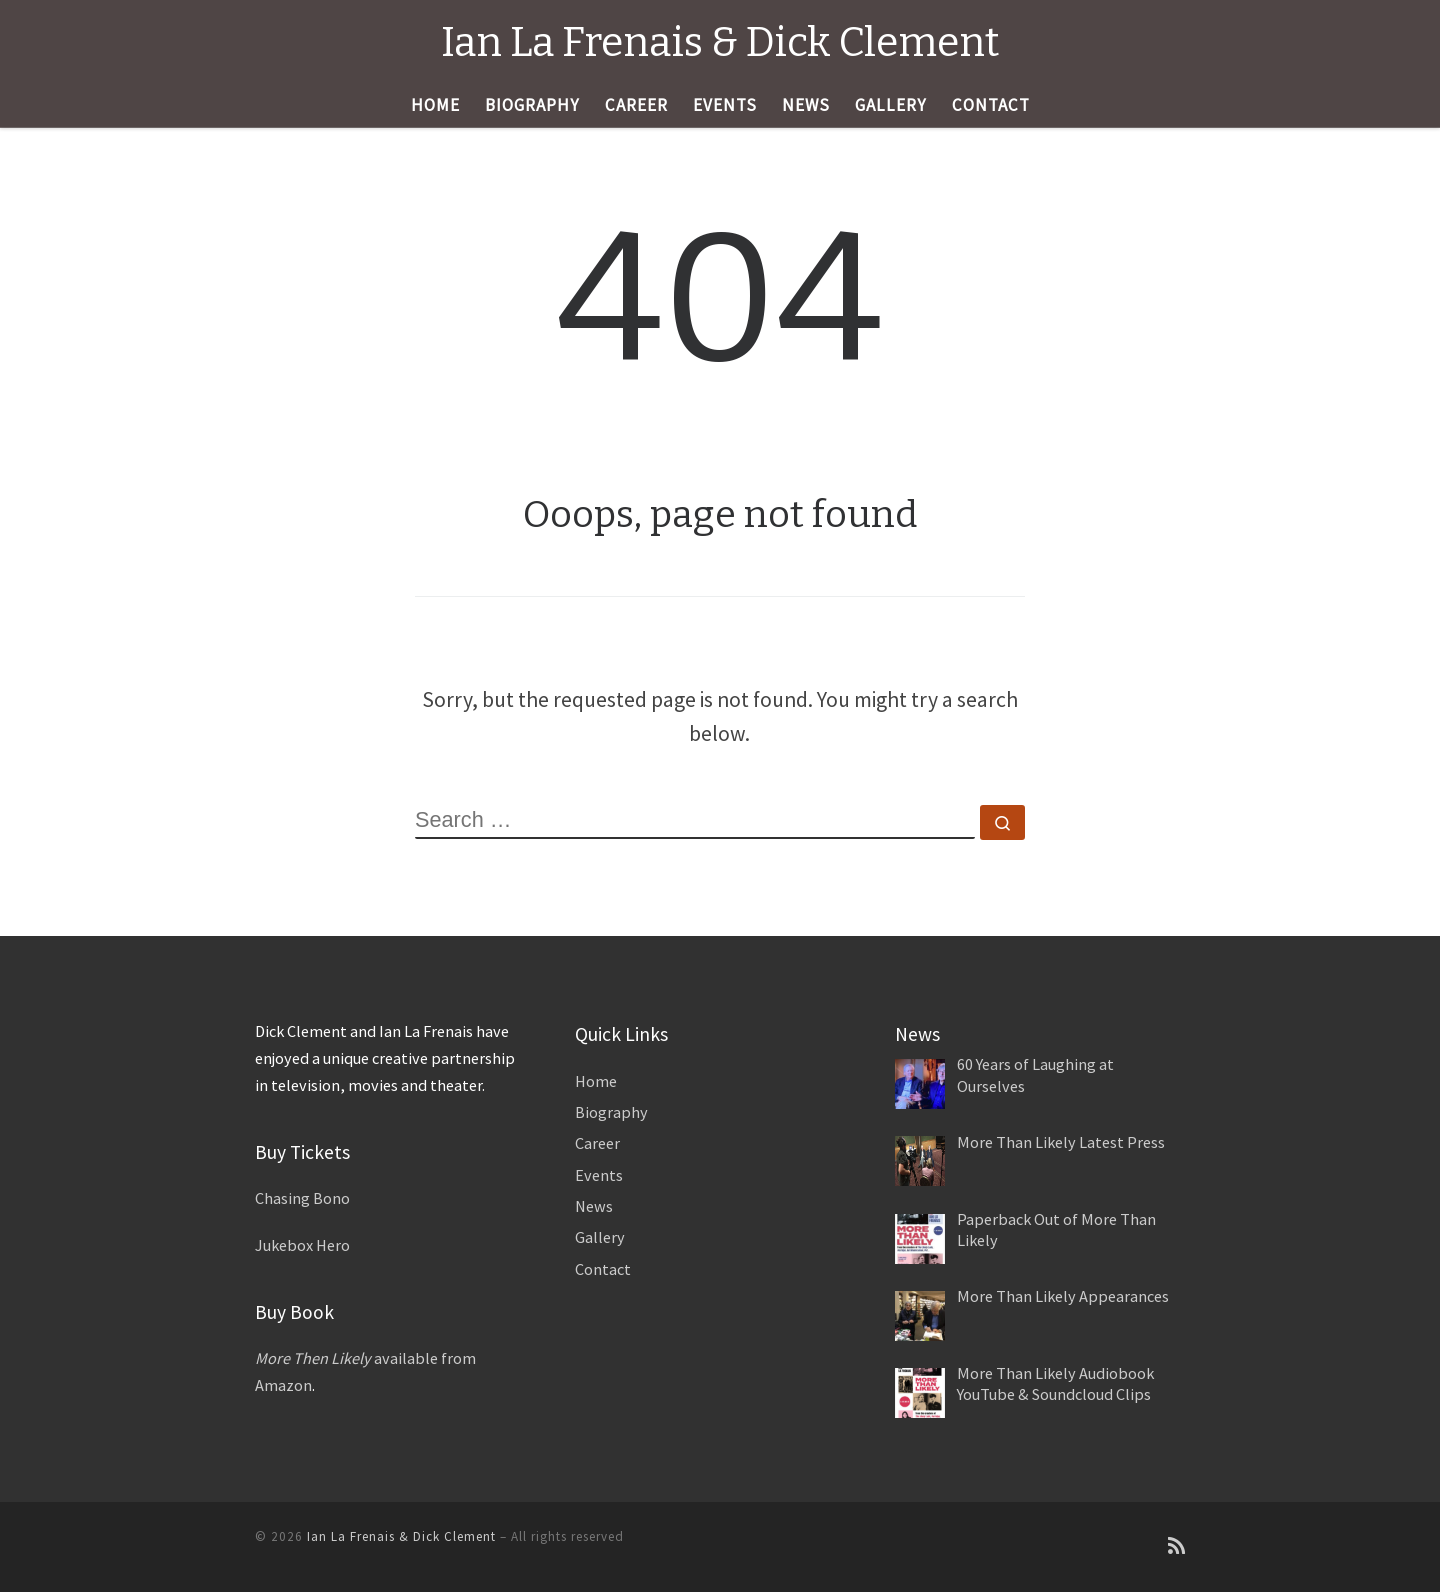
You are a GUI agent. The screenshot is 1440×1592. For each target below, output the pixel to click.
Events (599, 1175)
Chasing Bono (302, 1198)
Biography (611, 1112)
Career (597, 1143)
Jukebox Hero (302, 1245)
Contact (603, 1269)
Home (596, 1081)
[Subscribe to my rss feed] (1176, 1546)
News (594, 1206)
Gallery (600, 1237)
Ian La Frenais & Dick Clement (401, 1536)
